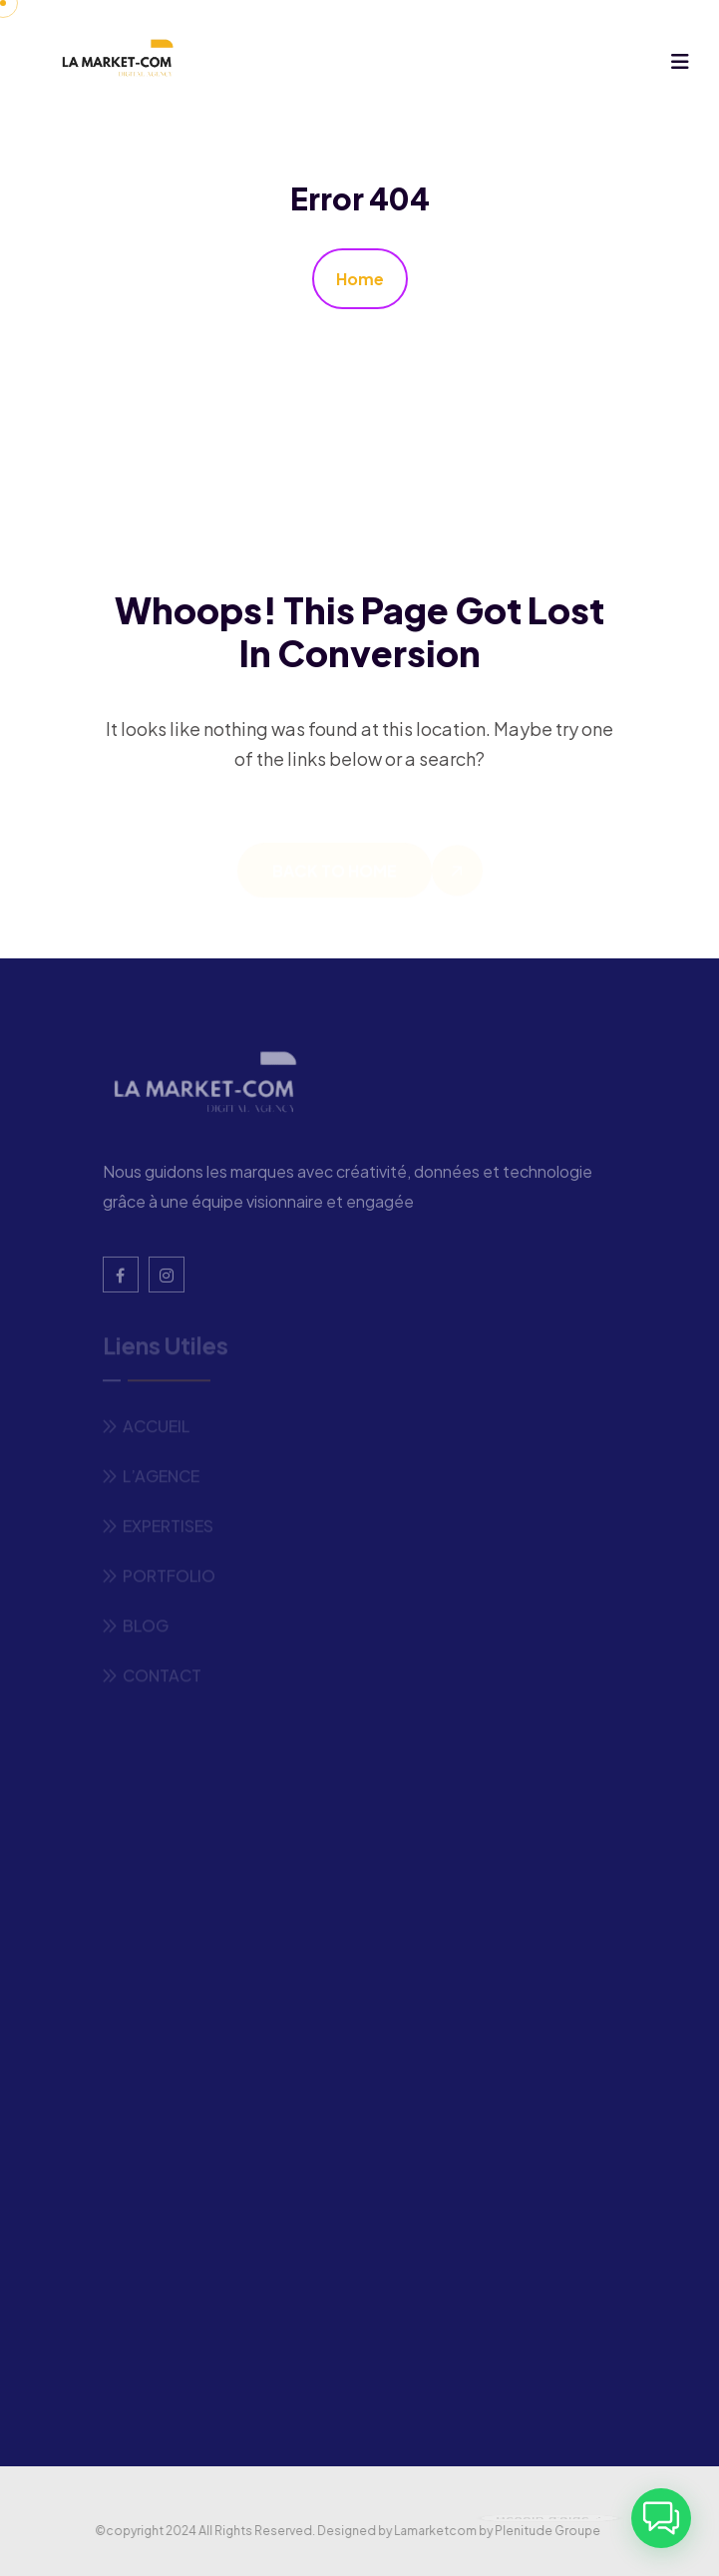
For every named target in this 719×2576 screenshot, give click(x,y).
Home (360, 278)
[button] (661, 2518)
